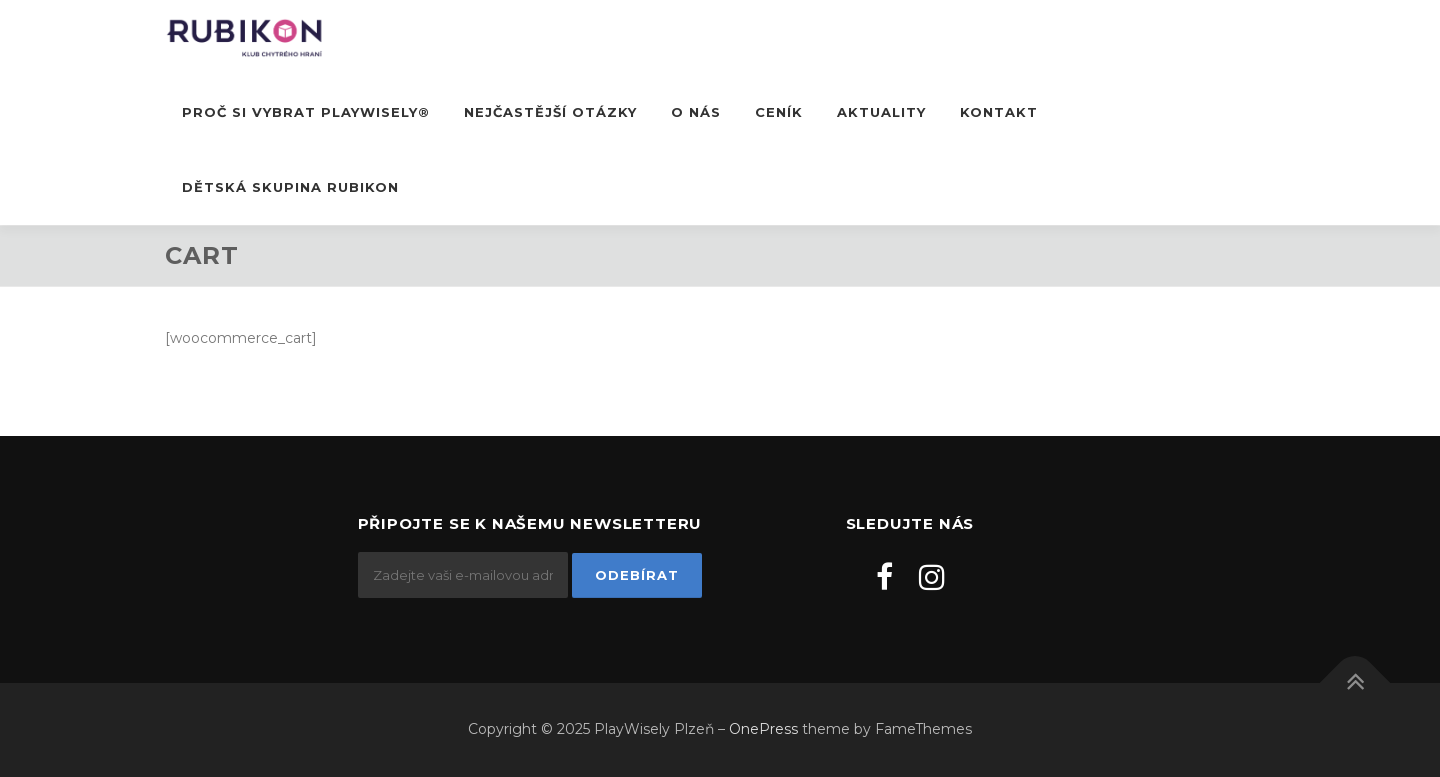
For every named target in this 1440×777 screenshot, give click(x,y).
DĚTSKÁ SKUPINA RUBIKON (290, 187)
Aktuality (881, 112)
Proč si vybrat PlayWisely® (306, 112)
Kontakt (999, 112)
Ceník (779, 112)
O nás (696, 112)
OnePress (763, 729)
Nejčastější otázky (550, 112)
